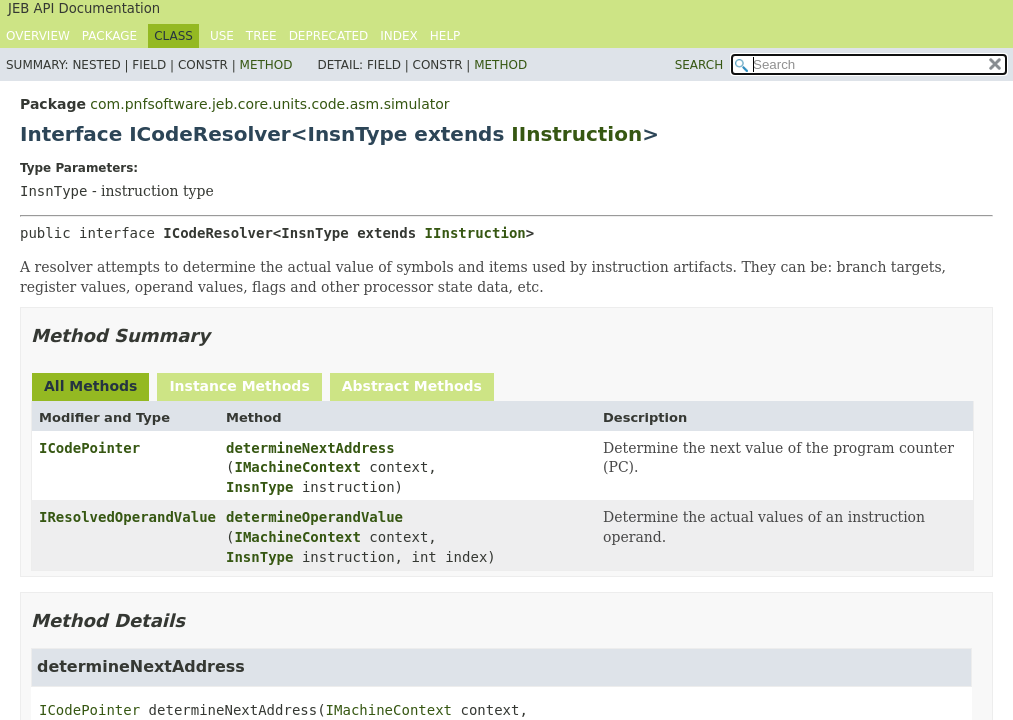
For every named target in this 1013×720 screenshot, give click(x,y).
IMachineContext (297, 467)
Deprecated (329, 36)
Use (222, 36)
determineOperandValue (314, 517)
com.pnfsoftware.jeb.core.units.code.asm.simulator (269, 104)
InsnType (259, 487)
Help (445, 36)
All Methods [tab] (90, 386)
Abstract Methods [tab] (412, 386)
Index (399, 36)
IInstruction (576, 134)
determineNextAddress (310, 448)
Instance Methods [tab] (239, 386)
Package (109, 36)
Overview (38, 36)
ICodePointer (89, 448)
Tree (261, 36)
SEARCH (699, 65)
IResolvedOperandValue (127, 517)
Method (266, 65)
